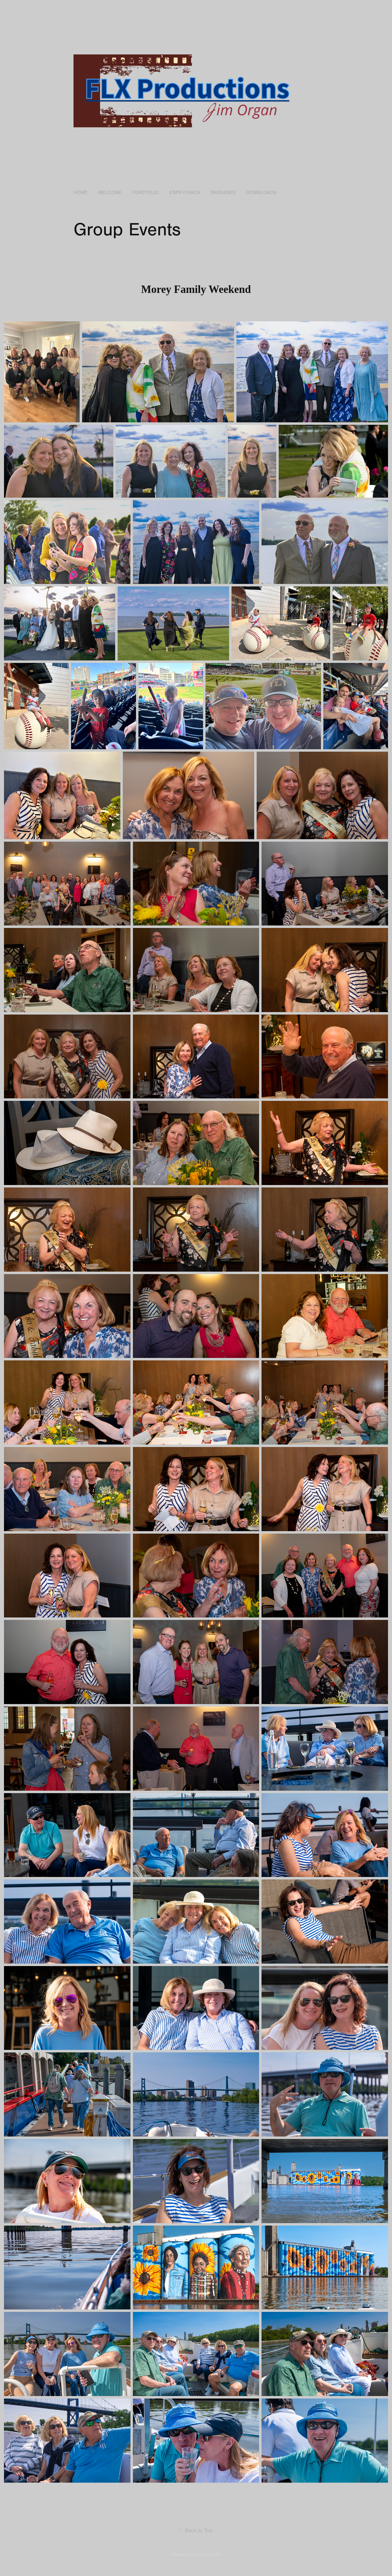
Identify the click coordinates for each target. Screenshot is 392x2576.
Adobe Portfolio (207, 2554)
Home (81, 192)
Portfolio (146, 192)
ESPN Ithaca (184, 192)
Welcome (110, 192)
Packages (223, 192)
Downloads (261, 192)
